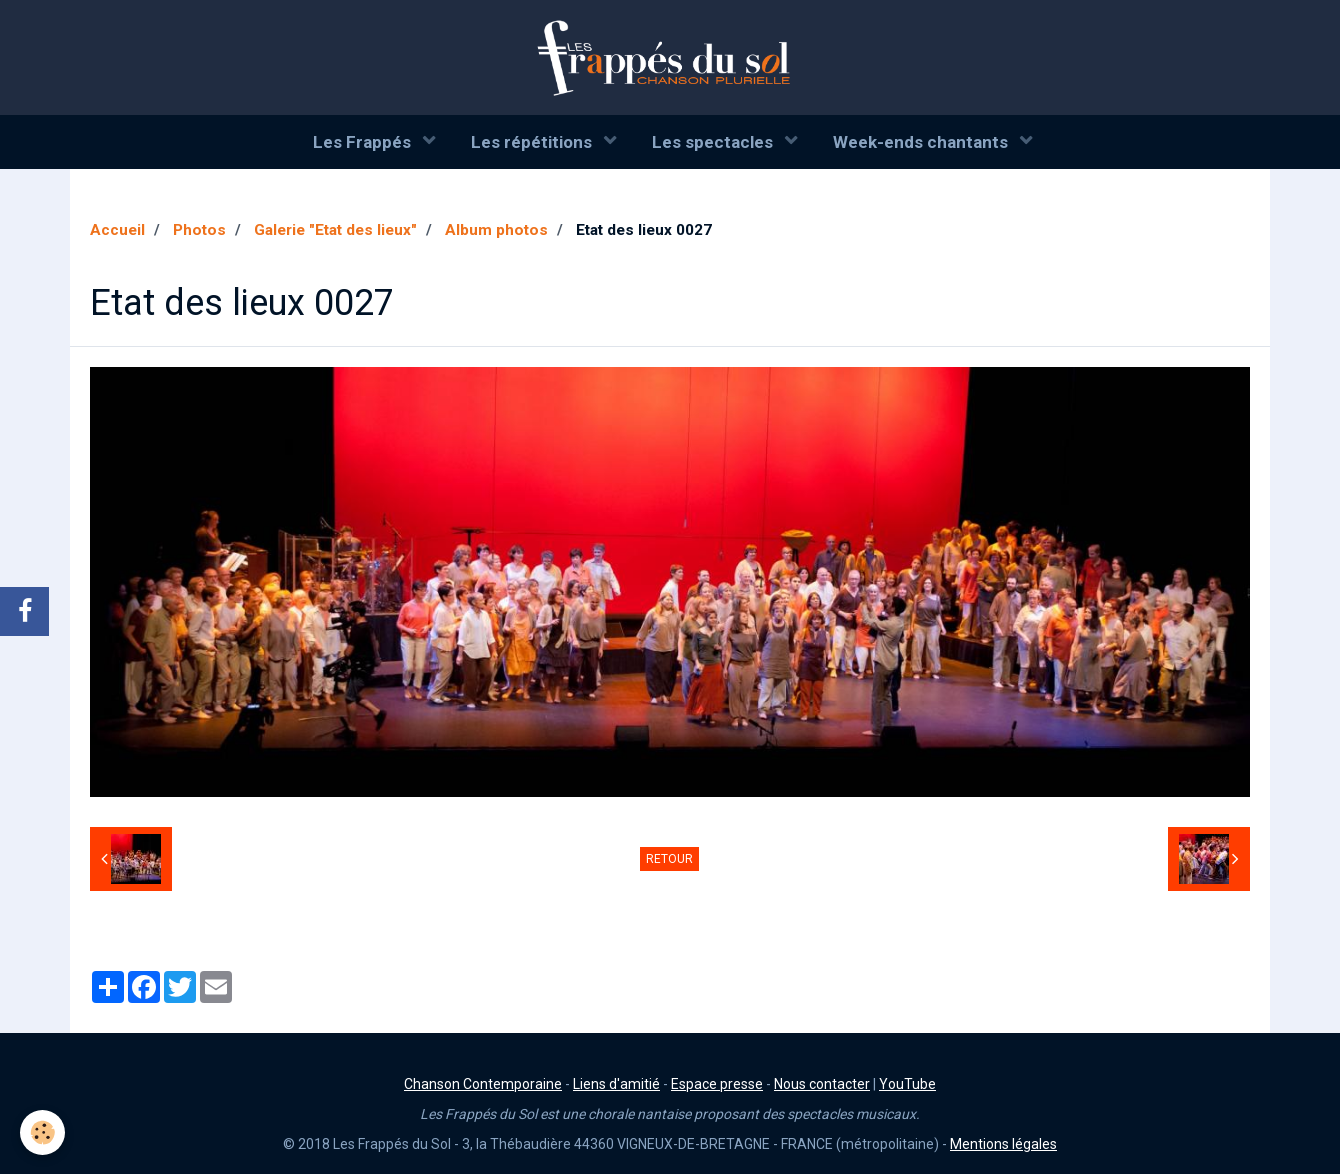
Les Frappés (364, 142)
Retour (669, 859)
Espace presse (717, 1084)
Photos (199, 230)
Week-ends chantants (922, 142)
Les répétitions (533, 142)
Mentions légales (1003, 1144)
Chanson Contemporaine (483, 1084)
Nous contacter (822, 1084)
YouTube (907, 1084)
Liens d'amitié (616, 1084)
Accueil (117, 230)
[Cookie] (42, 1132)
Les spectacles (714, 142)
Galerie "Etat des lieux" (335, 230)
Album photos (496, 230)
